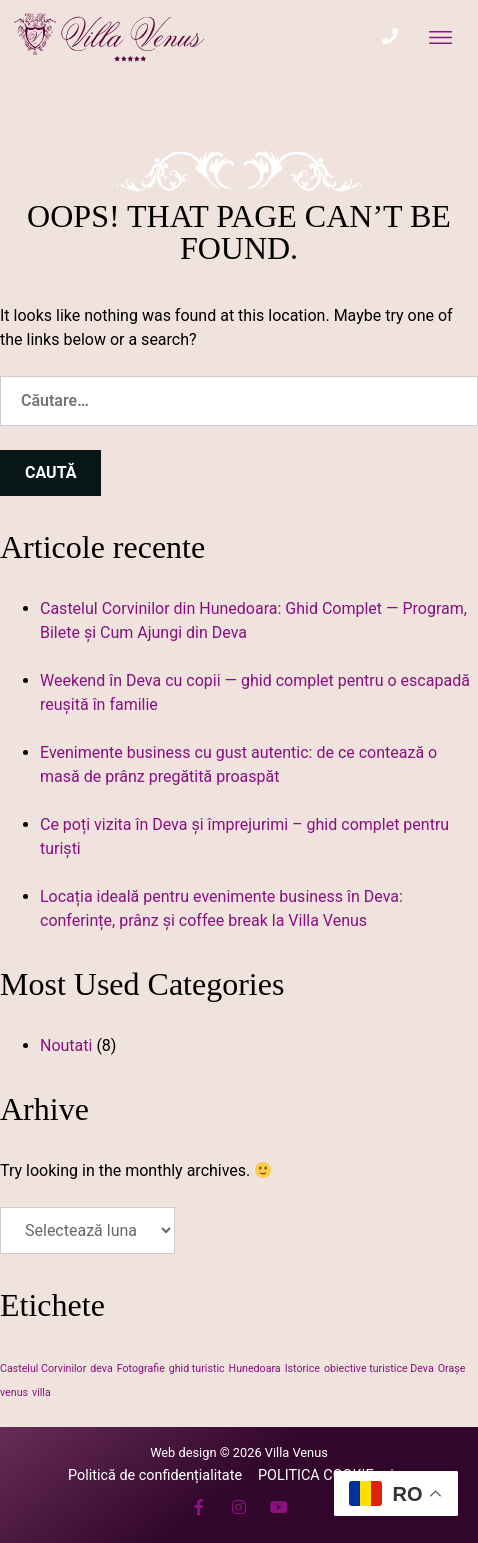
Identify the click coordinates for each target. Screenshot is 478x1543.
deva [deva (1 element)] (101, 1368)
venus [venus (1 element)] (14, 1392)
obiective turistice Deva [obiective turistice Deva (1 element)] (379, 1368)
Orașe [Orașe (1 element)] (452, 1368)
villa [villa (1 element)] (41, 1392)
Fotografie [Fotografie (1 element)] (141, 1368)
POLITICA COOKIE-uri (326, 1475)
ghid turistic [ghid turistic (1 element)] (197, 1368)
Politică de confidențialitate (155, 1475)
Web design (183, 1452)
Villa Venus (296, 1452)
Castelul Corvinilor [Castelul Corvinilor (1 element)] (43, 1368)
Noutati (66, 1045)
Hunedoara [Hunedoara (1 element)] (255, 1368)
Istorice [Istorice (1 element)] (302, 1368)
